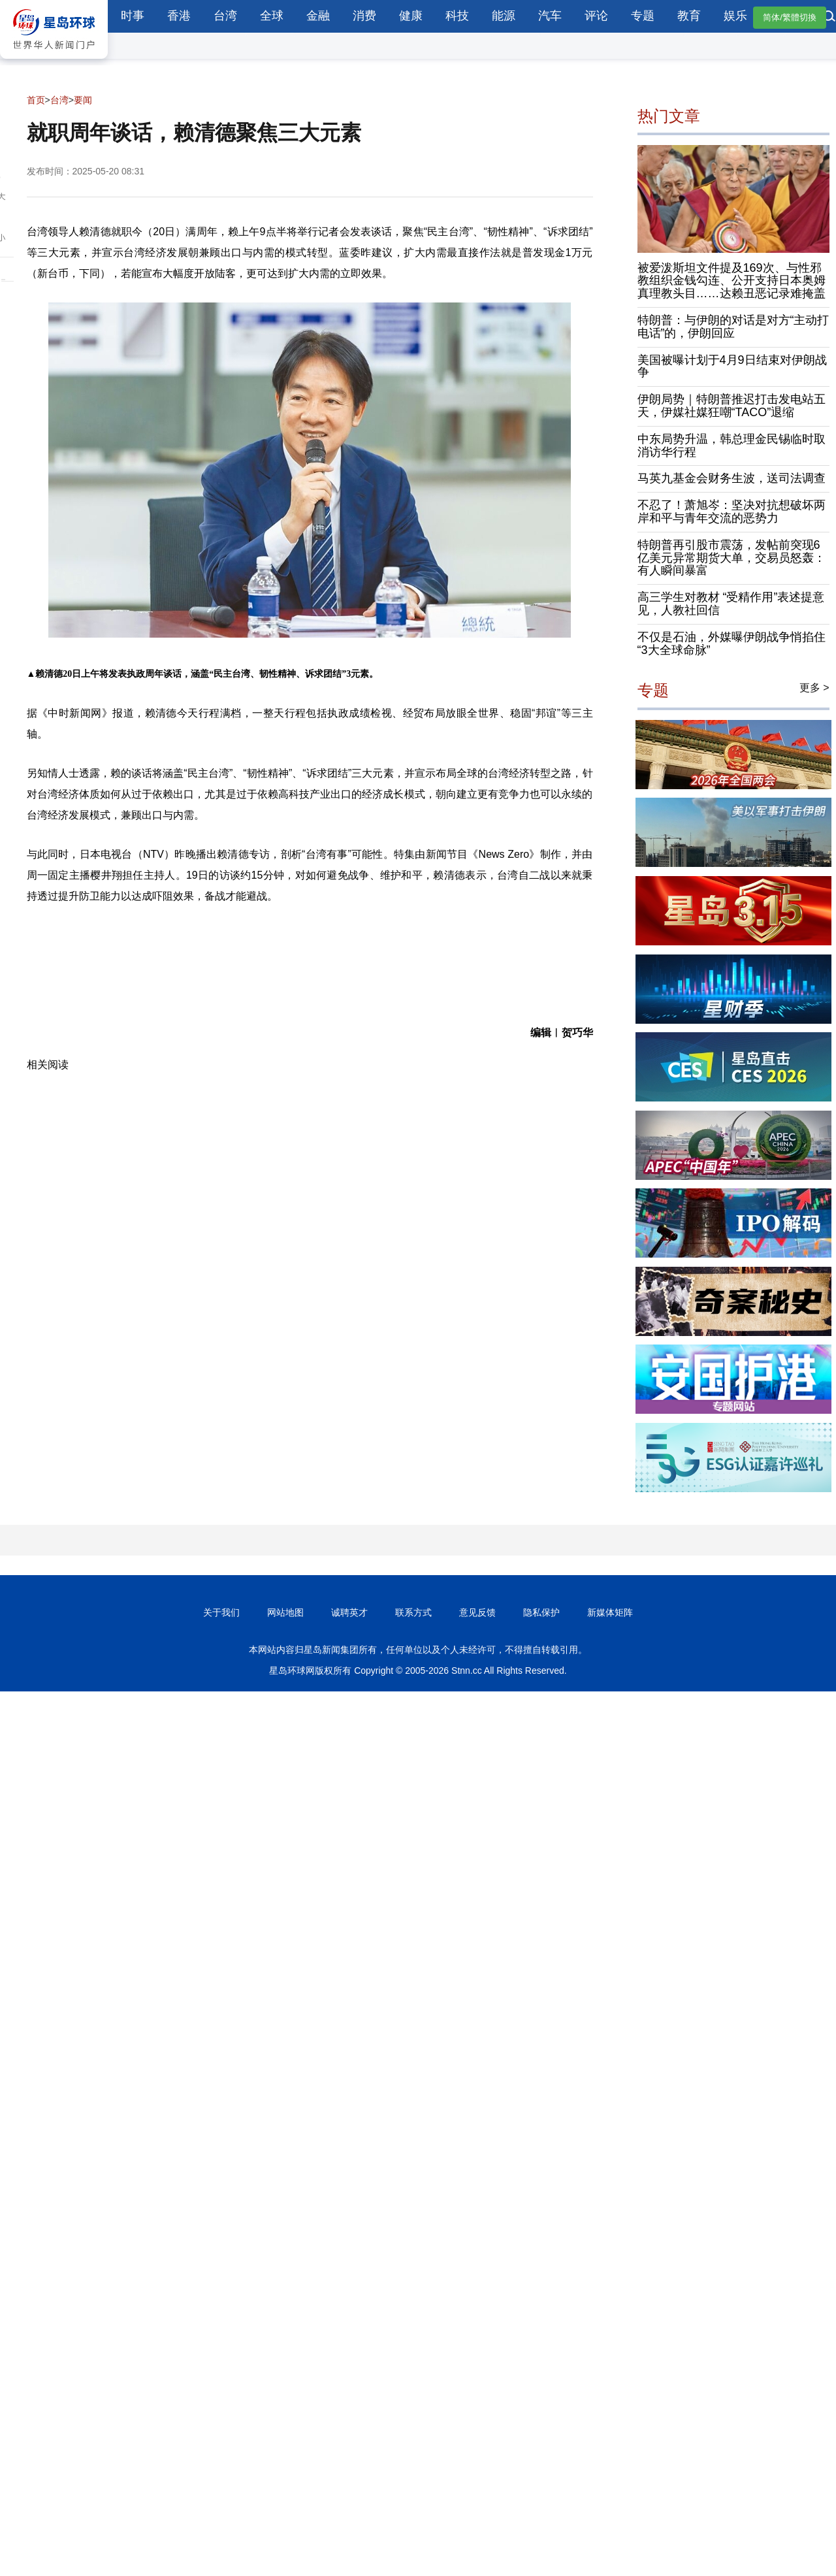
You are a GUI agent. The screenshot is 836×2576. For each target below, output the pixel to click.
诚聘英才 (349, 1612)
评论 (596, 15)
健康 (411, 15)
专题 (642, 15)
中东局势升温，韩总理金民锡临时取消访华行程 (731, 445)
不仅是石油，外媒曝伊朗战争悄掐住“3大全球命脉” (731, 643)
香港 (179, 15)
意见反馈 (477, 1612)
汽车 (550, 15)
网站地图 (285, 1612)
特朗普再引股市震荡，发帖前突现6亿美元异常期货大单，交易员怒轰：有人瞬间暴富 (731, 558)
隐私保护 (541, 1612)
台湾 (225, 15)
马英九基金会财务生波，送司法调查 (731, 478)
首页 (36, 100)
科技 (457, 15)
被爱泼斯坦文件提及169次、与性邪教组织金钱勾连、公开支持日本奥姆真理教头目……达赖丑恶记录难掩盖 (731, 281)
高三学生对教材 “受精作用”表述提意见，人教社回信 (731, 604)
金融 (318, 15)
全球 (271, 15)
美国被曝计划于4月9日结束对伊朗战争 (732, 366)
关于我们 (221, 1612)
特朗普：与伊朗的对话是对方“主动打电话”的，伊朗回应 (733, 327)
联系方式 (413, 1612)
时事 (132, 15)
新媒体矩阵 (610, 1612)
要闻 (83, 100)
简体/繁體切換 (789, 17)
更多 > (814, 687)
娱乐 (735, 15)
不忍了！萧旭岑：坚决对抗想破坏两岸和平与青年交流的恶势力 (731, 511)
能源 (503, 15)
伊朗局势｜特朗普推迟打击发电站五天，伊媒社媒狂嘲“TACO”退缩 (731, 406)
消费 (364, 15)
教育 (689, 15)
